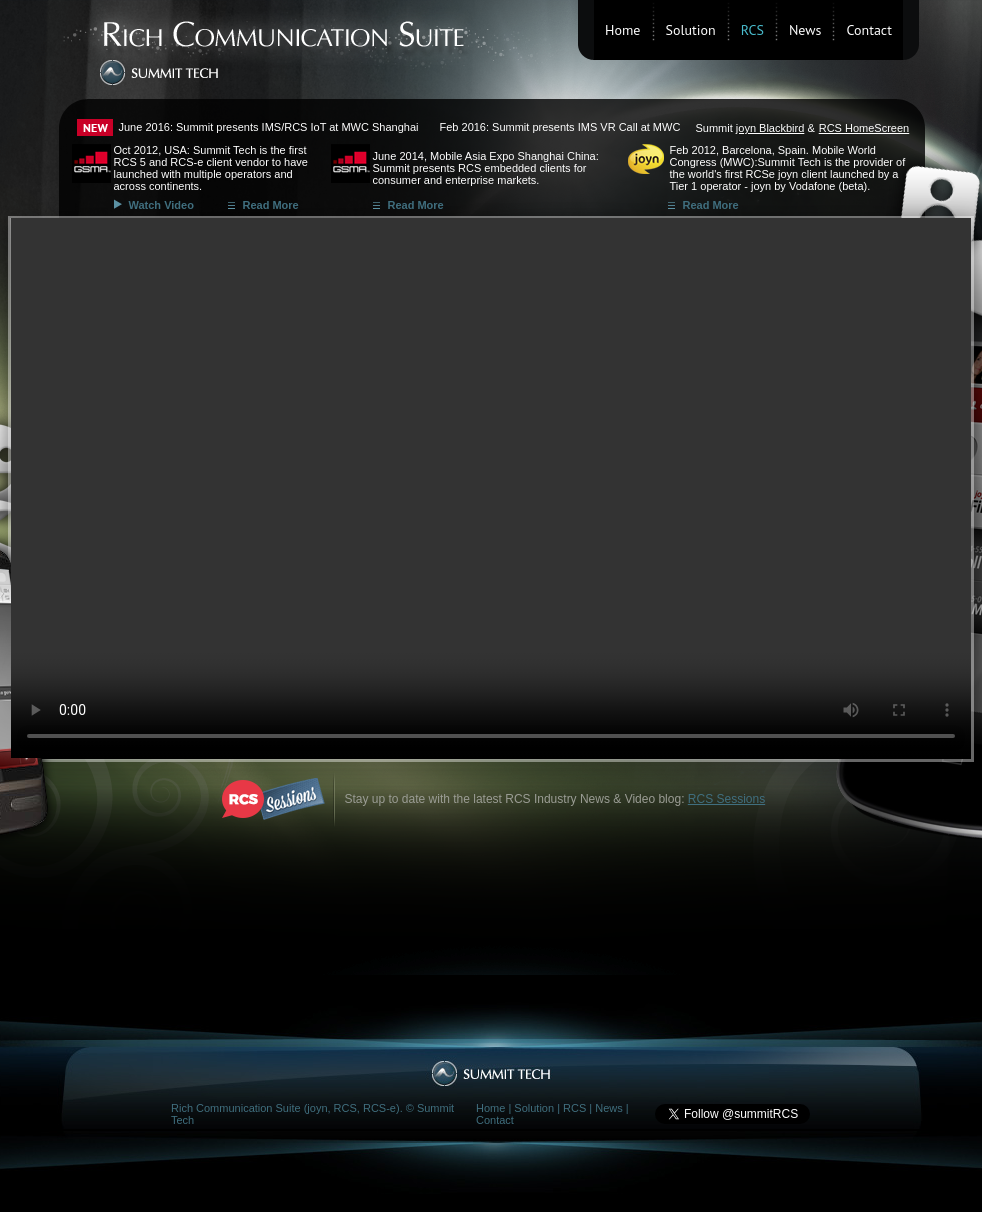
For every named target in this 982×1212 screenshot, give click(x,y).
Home (622, 30)
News (805, 30)
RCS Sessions (726, 799)
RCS (574, 1108)
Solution (691, 30)
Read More (271, 205)
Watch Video (161, 205)
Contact (868, 30)
